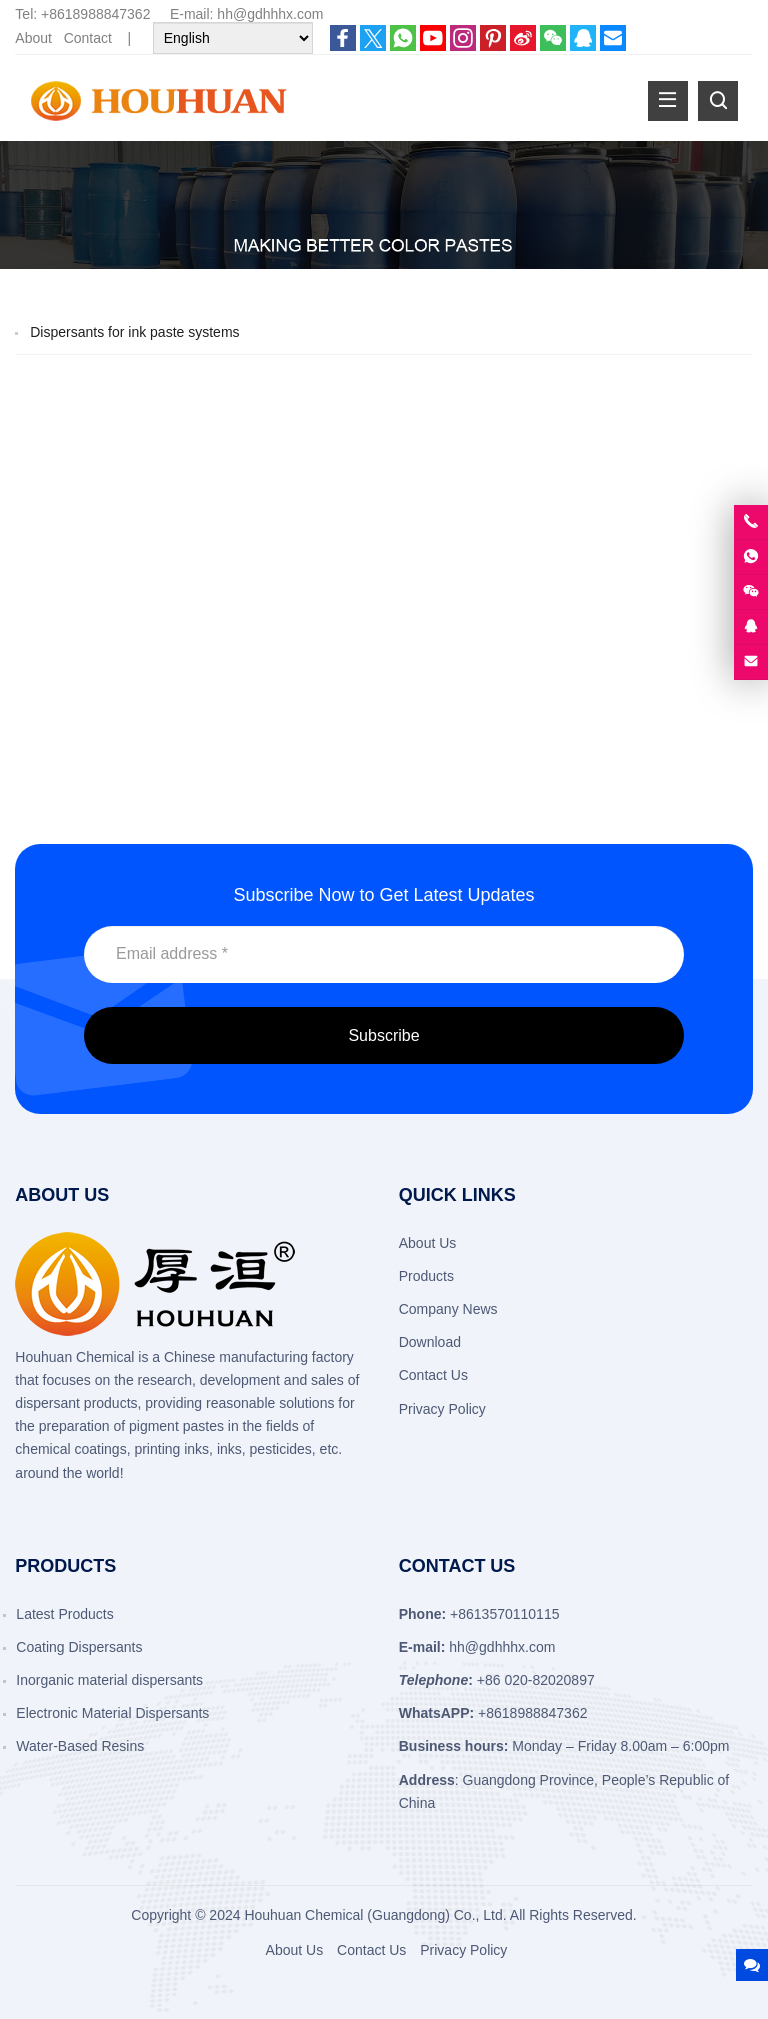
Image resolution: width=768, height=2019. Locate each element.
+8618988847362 (95, 14)
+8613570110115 (504, 1614)
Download (430, 1342)
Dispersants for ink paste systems (134, 332)
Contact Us (433, 1375)
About (33, 38)
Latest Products (64, 1614)
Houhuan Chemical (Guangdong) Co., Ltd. (375, 1915)
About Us (428, 1243)
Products (426, 1276)
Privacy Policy (442, 1409)
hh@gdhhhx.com (270, 14)
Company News (448, 1309)
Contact (88, 38)
